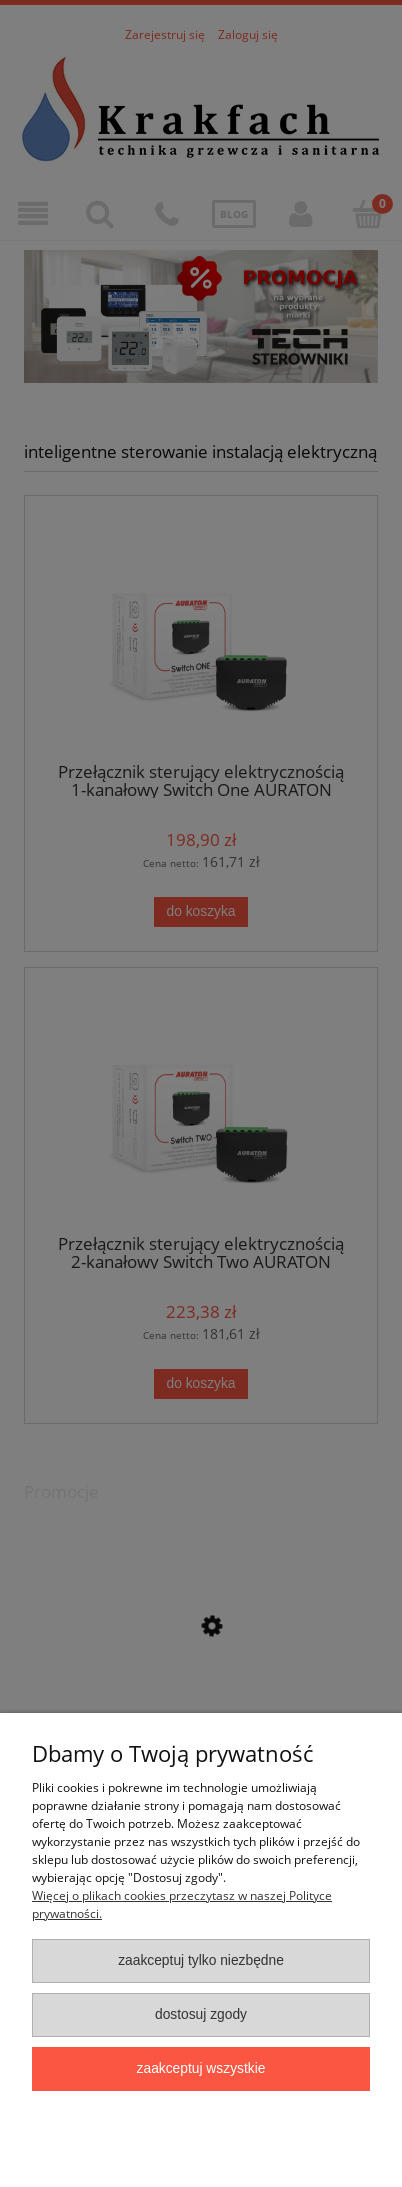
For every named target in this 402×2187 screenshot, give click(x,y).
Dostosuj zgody (201, 2014)
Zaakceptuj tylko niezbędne (201, 1960)
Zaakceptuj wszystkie (201, 2068)
